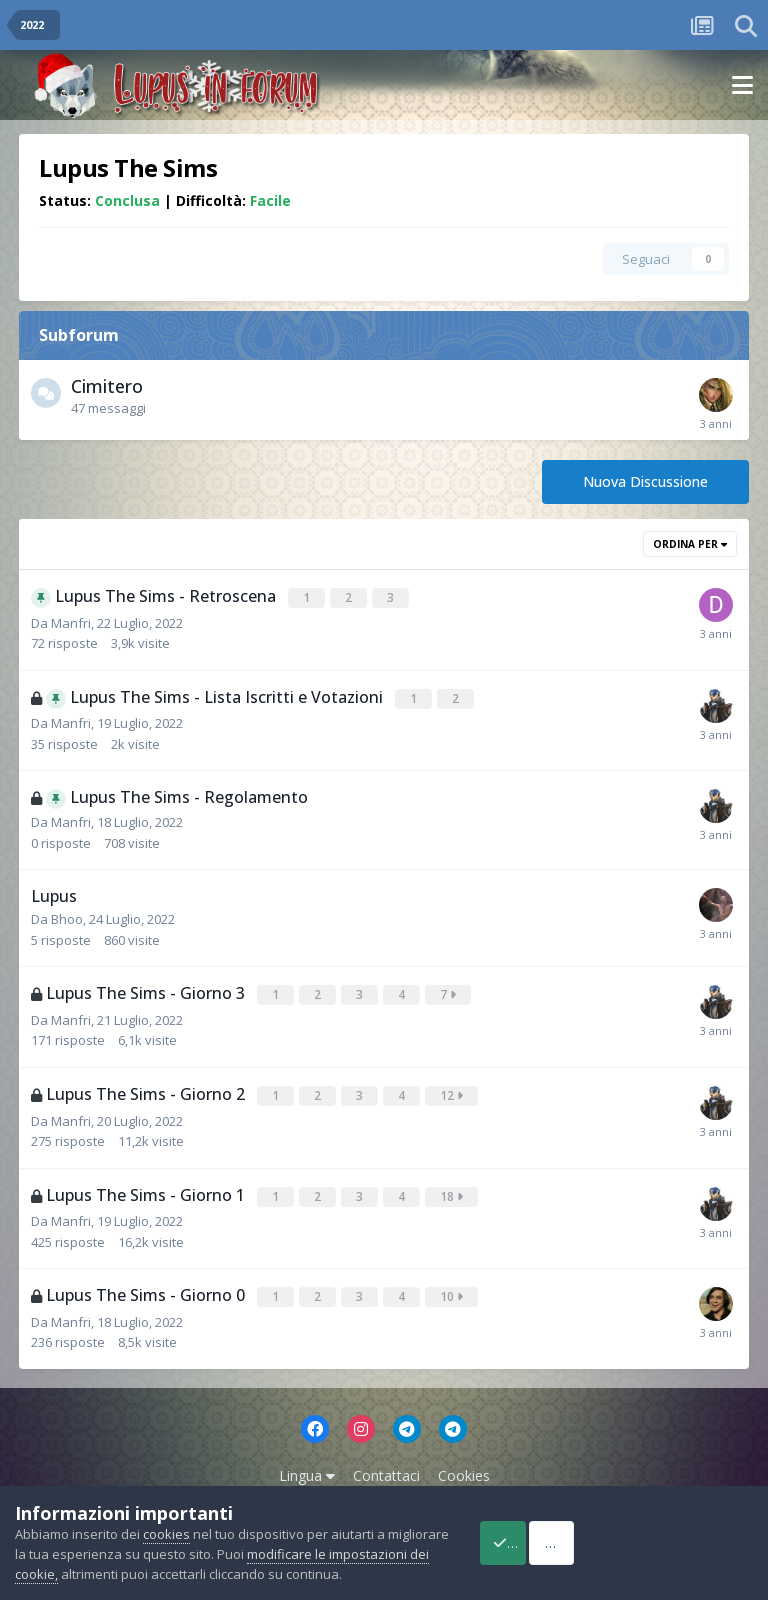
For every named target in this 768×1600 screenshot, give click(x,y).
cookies (166, 1515)
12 (453, 1090)
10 (453, 1288)
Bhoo (67, 916)
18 (453, 1189)
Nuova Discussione (645, 481)
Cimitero (107, 386)
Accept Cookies (527, 1532)
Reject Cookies (681, 1532)
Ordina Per (690, 544)
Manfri (71, 621)
